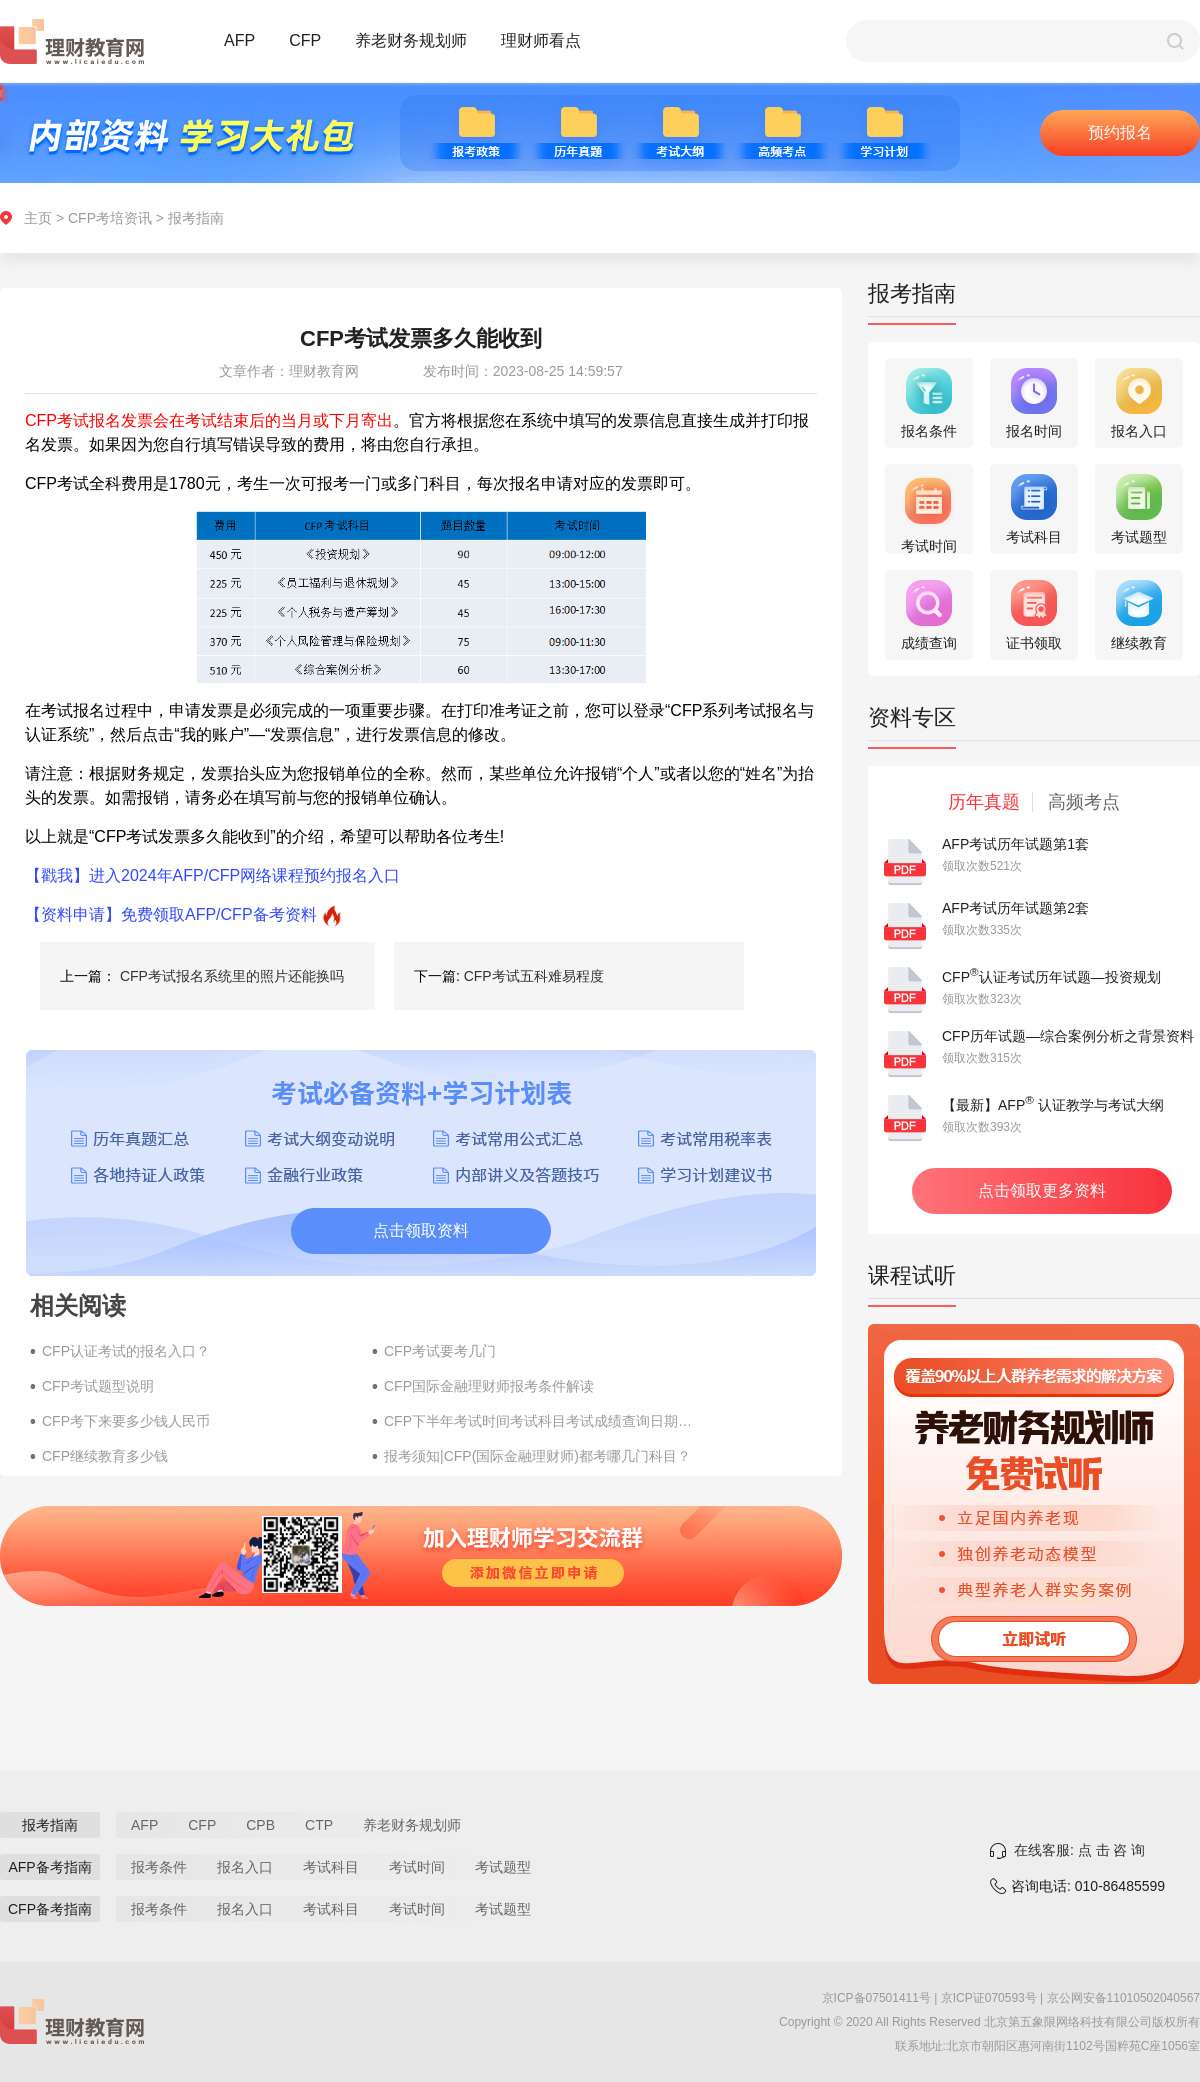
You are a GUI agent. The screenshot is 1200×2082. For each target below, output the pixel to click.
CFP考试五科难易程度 (534, 976)
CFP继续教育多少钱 (105, 1456)
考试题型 (503, 1867)
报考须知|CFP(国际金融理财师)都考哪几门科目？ (537, 1456)
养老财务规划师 (411, 40)
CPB (260, 1825)
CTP (319, 1825)
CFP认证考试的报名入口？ (126, 1351)
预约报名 (1120, 132)
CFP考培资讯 (110, 218)
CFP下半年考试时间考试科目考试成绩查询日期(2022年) (539, 1421)
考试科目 (331, 1867)
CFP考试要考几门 (440, 1351)
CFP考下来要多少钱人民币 (126, 1421)
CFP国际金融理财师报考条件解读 (489, 1386)
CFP (305, 40)
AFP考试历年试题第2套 (1015, 908)
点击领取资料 (421, 1230)
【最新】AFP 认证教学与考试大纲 (1053, 1105)
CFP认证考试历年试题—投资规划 (1051, 977)
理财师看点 (541, 40)
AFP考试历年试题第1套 (1015, 844)
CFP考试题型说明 (98, 1386)
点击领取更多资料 (1042, 1190)
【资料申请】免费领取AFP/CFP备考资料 (171, 914)
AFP (239, 40)
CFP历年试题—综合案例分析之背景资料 (1068, 1036)
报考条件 (159, 1867)
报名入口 (245, 1867)
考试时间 (417, 1867)
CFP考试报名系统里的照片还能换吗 (232, 976)
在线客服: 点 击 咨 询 (1079, 1850)
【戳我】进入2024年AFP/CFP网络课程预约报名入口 (212, 875)
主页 (38, 218)
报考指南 (196, 218)
